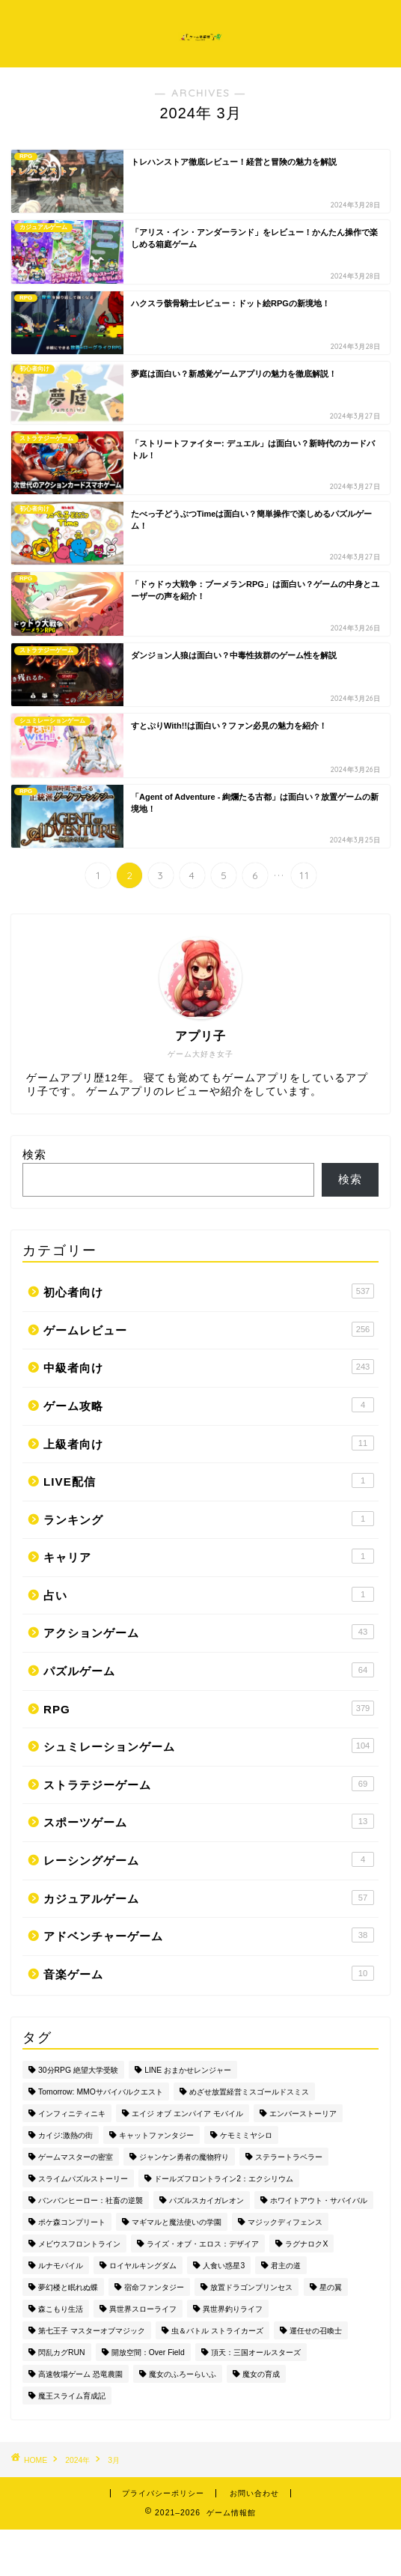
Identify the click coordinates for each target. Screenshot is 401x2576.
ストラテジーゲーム (208, 1783)
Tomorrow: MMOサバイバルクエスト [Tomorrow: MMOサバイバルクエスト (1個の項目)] (100, 2092)
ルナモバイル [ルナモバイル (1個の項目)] (60, 2265)
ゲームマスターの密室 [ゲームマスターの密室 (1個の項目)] (75, 2157)
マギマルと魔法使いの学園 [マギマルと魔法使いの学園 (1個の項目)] (176, 2222)
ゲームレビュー (208, 1329)
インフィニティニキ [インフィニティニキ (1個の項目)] (71, 2113)
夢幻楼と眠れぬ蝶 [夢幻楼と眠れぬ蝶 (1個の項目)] (68, 2287)
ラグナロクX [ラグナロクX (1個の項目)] (306, 2244)
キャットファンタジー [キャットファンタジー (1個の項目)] (156, 2135)
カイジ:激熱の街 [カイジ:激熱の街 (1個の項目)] (65, 2135)
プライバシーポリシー (163, 2493)
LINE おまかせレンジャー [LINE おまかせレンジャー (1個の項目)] (187, 2070)
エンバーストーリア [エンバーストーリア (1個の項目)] (303, 2113)
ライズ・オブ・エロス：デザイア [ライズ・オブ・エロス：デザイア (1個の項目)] (203, 2244)
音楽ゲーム (208, 1973)
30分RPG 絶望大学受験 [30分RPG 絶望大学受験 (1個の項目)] (78, 2070)
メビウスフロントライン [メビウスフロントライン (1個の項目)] (79, 2244)
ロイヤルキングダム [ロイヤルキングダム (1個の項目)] (143, 2265)
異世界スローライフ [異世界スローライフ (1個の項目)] (143, 2309)
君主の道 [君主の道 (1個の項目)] (286, 2265)
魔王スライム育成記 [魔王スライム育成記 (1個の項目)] (71, 2396)
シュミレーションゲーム (208, 1745)
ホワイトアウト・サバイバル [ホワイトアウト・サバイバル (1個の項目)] (318, 2200)
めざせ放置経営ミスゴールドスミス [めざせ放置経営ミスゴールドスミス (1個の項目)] (249, 2092)
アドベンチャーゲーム (208, 1935)
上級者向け (208, 1443)
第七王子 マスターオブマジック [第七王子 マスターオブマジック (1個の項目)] (91, 2331)
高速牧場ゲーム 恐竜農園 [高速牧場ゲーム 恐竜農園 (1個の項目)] (80, 2374)
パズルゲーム (208, 1669)
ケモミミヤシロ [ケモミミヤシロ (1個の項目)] (246, 2135)
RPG (208, 1708)
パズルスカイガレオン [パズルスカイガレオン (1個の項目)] (206, 2200)
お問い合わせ (254, 2493)
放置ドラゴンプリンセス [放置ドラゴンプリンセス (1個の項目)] (251, 2287)
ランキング (208, 1518)
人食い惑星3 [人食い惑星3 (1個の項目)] (224, 2265)
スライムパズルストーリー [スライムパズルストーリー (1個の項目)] (83, 2179)
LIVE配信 (208, 1480)
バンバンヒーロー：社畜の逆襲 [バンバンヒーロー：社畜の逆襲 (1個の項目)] (90, 2200)
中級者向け (208, 1366)
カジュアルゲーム (208, 1897)
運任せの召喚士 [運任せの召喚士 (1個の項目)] (316, 2331)
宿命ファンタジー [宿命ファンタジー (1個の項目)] (154, 2287)
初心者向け (208, 1291)
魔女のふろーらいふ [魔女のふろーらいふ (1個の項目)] (182, 2374)
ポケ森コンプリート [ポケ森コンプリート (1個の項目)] (71, 2222)
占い (208, 1594)
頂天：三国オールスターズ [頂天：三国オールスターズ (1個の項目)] (256, 2352)
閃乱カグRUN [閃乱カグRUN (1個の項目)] (61, 2352)
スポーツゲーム (208, 1821)
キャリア (208, 1556)
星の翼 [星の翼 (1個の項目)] (330, 2287)
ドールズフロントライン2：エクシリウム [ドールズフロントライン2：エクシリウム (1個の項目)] (223, 2179)
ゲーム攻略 (208, 1404)
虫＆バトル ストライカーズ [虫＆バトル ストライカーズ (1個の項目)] (217, 2331)
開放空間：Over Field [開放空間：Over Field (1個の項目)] (148, 2352)
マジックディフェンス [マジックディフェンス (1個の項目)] (285, 2222)
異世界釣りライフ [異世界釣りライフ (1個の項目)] (233, 2309)
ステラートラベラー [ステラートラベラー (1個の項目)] (288, 2157)
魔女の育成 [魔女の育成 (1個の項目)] (261, 2374)
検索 (34, 1154)
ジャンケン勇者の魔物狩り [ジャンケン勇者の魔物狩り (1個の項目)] (184, 2157)
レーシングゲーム (208, 1859)
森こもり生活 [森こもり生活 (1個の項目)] (60, 2309)
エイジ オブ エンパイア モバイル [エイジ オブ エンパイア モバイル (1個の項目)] (187, 2113)
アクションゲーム (208, 1631)
